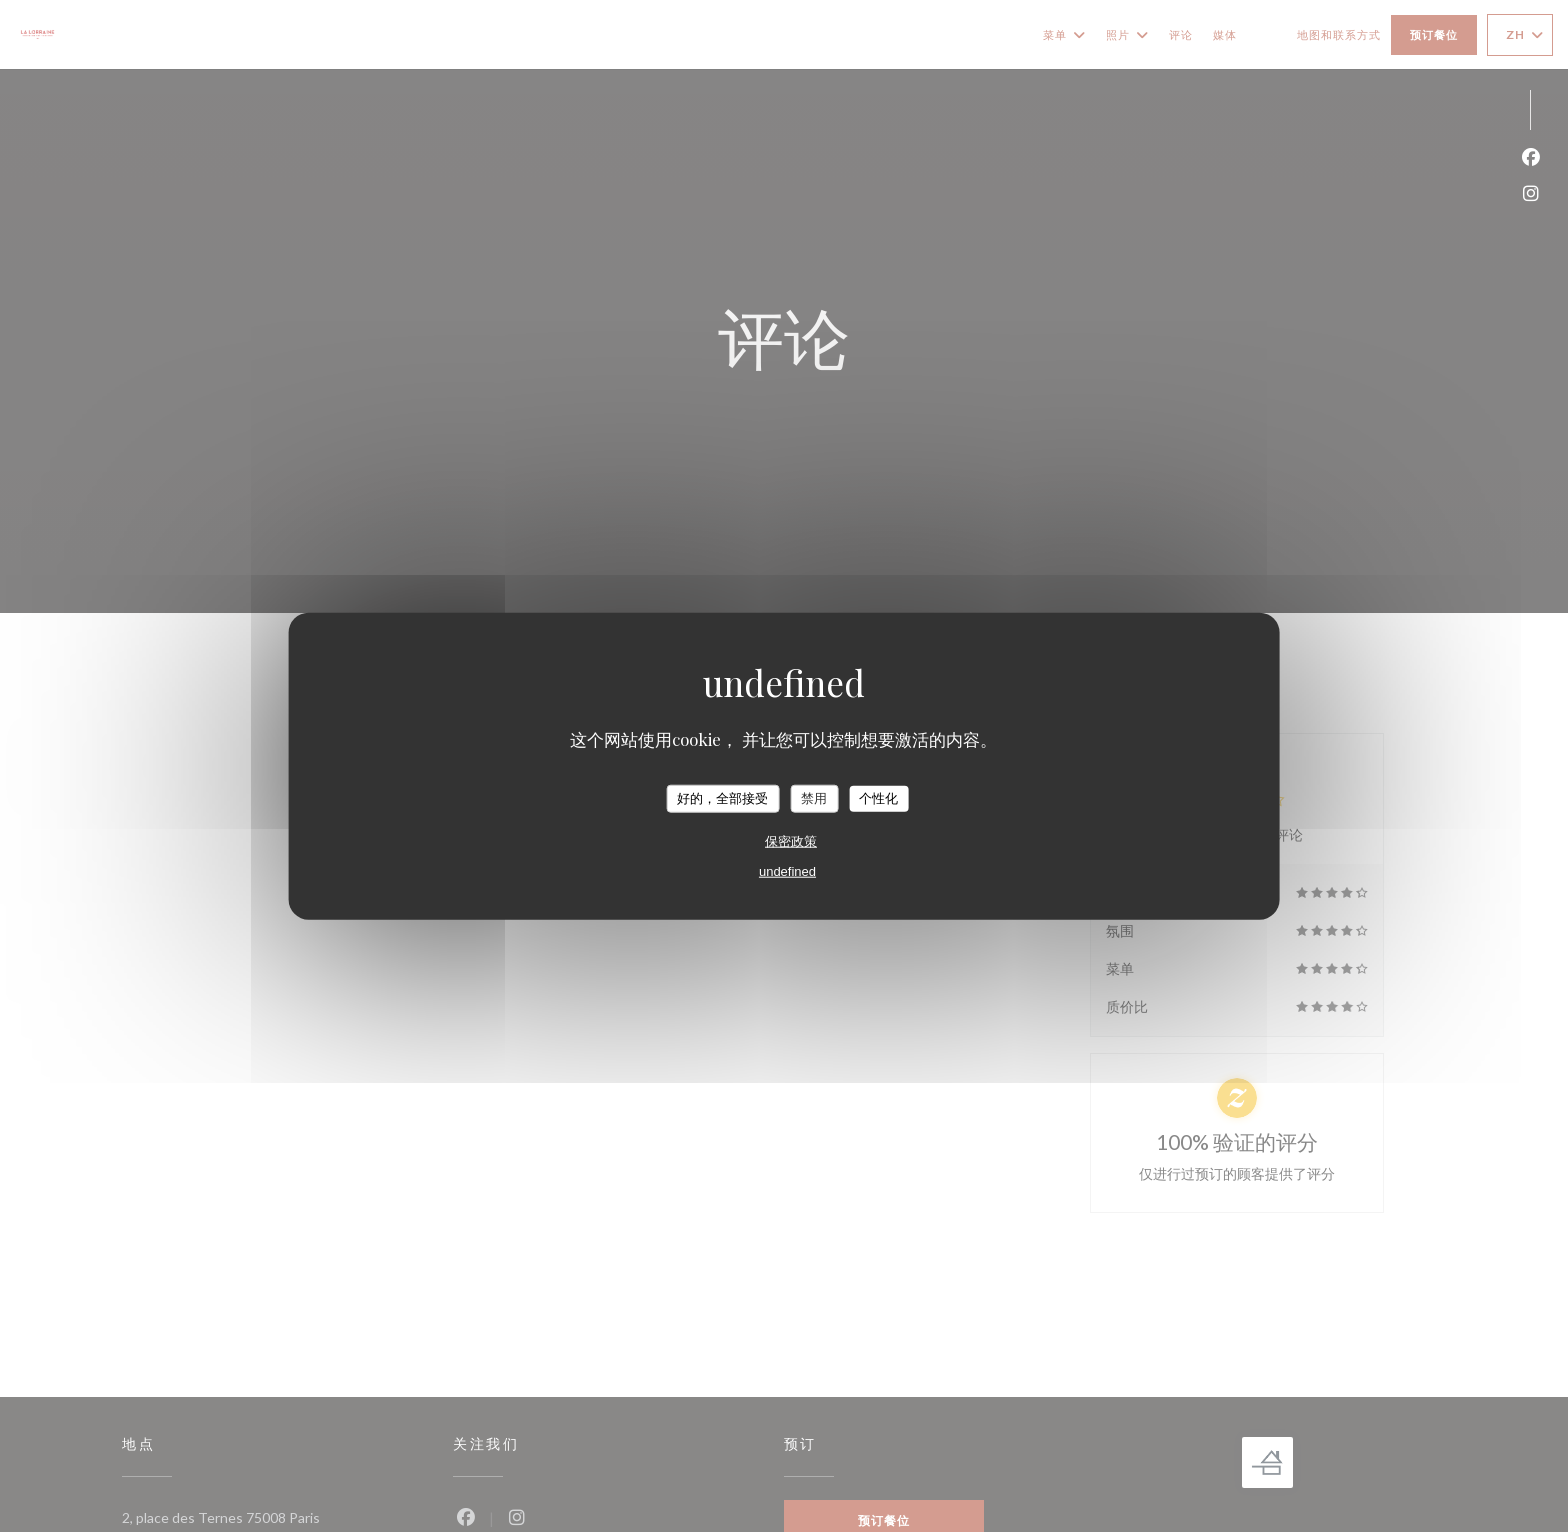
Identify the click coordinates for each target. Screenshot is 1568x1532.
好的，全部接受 (722, 798)
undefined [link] (787, 870)
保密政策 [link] (791, 840)
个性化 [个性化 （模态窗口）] (878, 798)
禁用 (814, 798)
